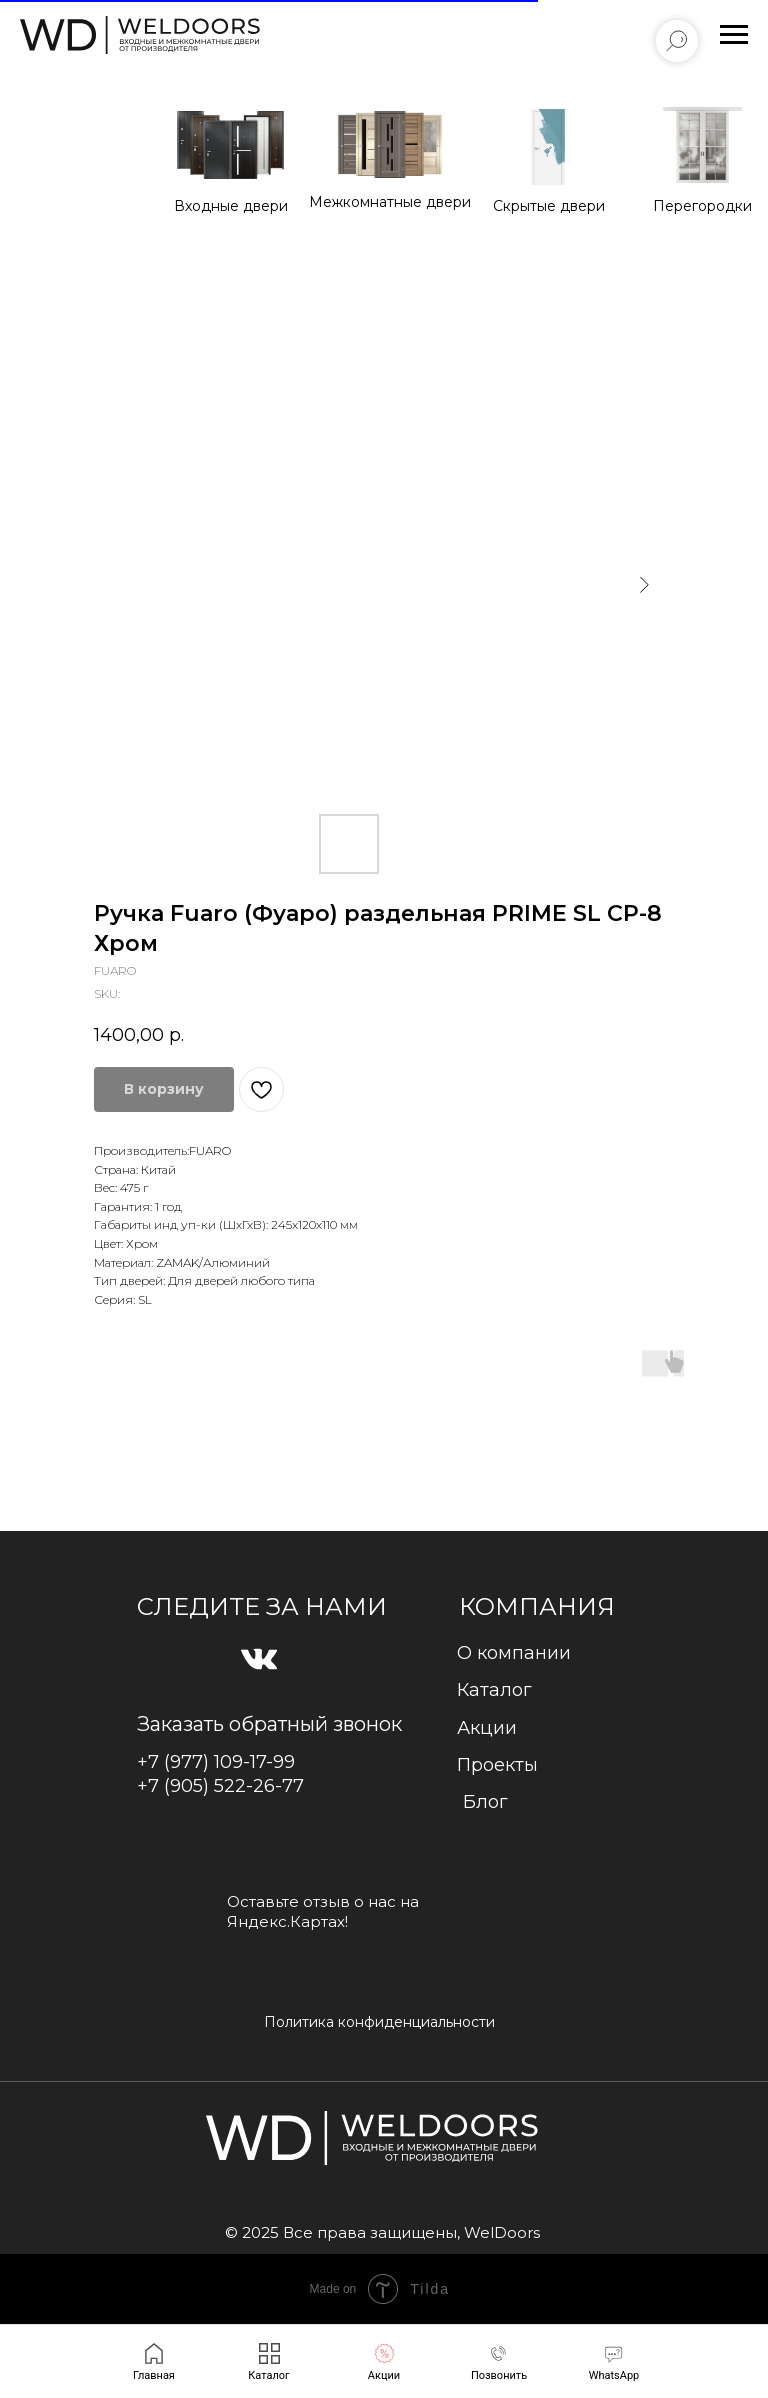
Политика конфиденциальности (379, 2022)
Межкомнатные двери (390, 202)
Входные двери (231, 206)
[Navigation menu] (734, 35)
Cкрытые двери (549, 206)
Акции (487, 1728)
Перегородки (702, 206)
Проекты (497, 1765)
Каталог (494, 1690)
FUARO (210, 1150)
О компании (514, 1653)
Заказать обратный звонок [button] (269, 1724)
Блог (485, 1802)
